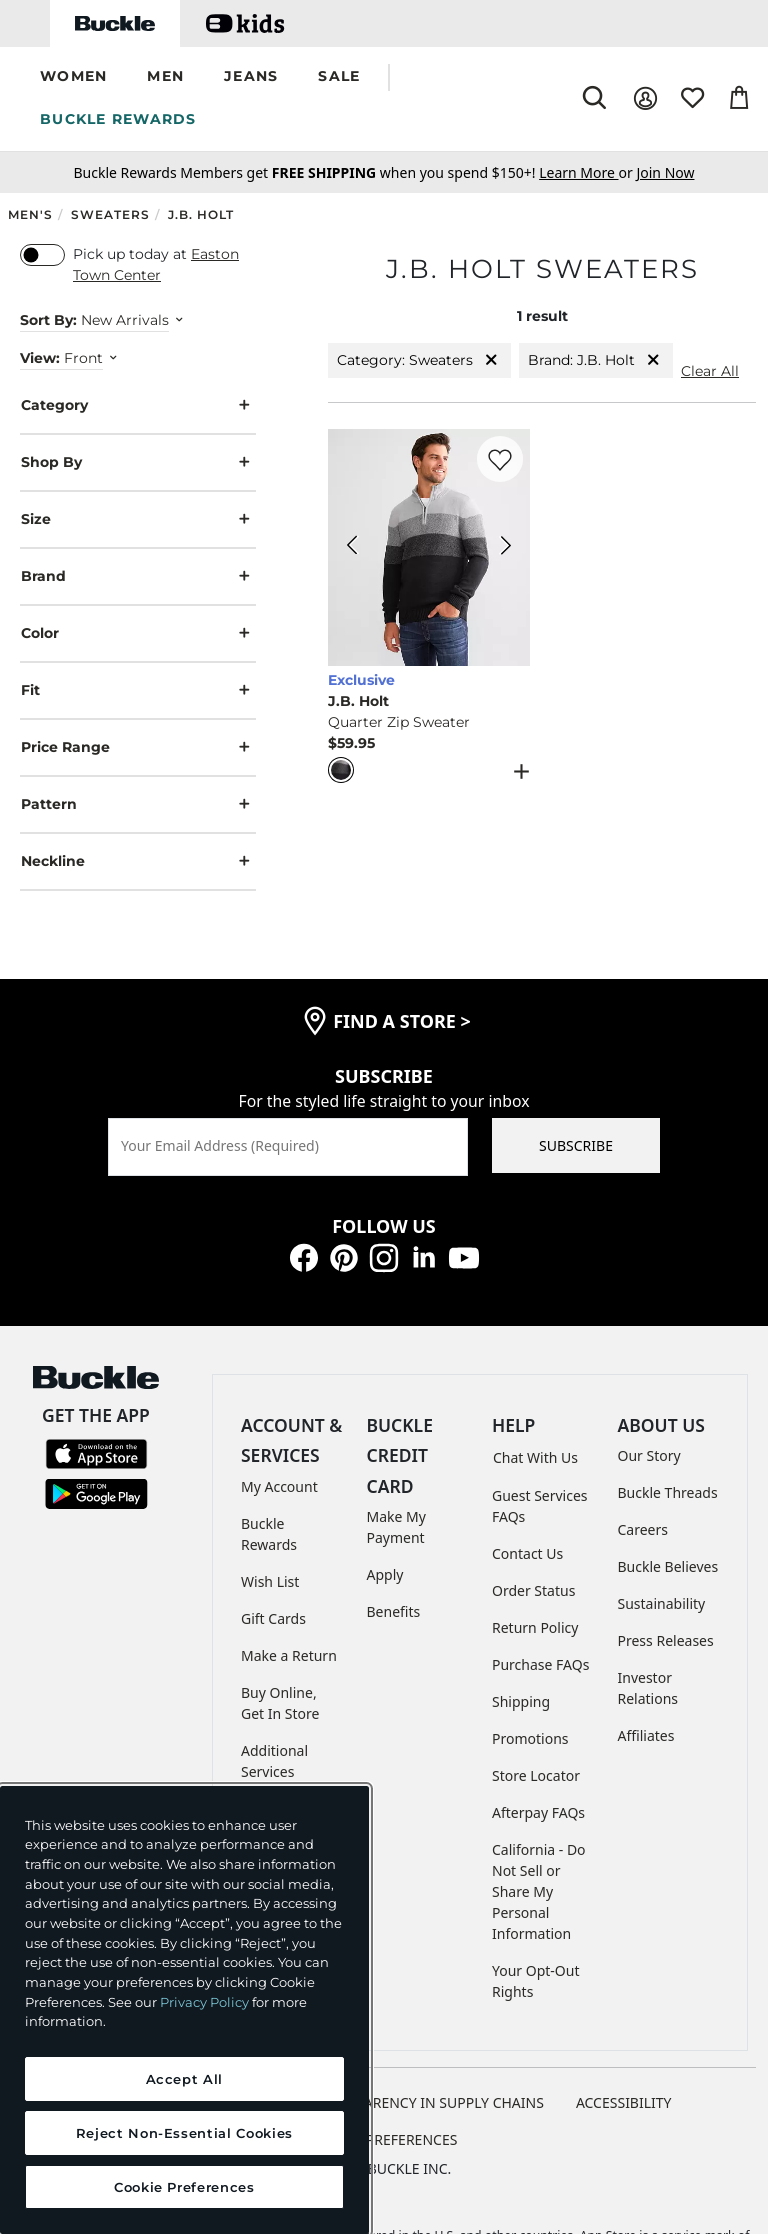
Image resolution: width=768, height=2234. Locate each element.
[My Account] (645, 98)
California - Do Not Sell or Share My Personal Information (539, 1891)
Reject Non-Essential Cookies (184, 2133)
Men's (30, 214)
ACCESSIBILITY (624, 2102)
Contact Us (527, 1553)
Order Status (533, 1590)
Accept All (185, 2079)
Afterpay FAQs (538, 1812)
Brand (138, 576)
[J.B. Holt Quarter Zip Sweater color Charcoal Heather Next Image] (506, 548)
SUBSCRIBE (576, 1145)
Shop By (138, 462)
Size (138, 519)
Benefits (394, 1611)
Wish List (270, 1581)
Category (138, 405)
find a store (402, 1021)
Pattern (138, 804)
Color (138, 633)
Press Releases (666, 1640)
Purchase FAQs (540, 1664)
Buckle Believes (668, 1566)
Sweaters (110, 214)
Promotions (530, 1738)
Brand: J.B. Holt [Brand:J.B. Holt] (596, 360)
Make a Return (289, 1655)
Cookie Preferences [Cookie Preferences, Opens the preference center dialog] (184, 2187)
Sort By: (48, 320)
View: (40, 358)
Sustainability (662, 1603)
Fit (138, 690)
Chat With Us (535, 1457)
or (587, 172)
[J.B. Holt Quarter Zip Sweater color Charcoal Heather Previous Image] (352, 548)
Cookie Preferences (384, 2139)
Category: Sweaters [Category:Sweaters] (419, 360)
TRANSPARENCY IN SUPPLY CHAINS (428, 2102)
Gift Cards (273, 1618)
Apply (385, 1574)
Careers (643, 1529)
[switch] (42, 255)
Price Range (138, 747)
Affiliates (646, 1735)
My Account (279, 1486)
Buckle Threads (668, 1492)
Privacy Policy (204, 2002)
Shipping (521, 1701)
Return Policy (535, 1627)
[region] (184, 2010)
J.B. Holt (201, 214)
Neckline (138, 861)
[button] (73, 77)
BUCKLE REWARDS (118, 119)
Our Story (649, 1455)
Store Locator (536, 1775)
